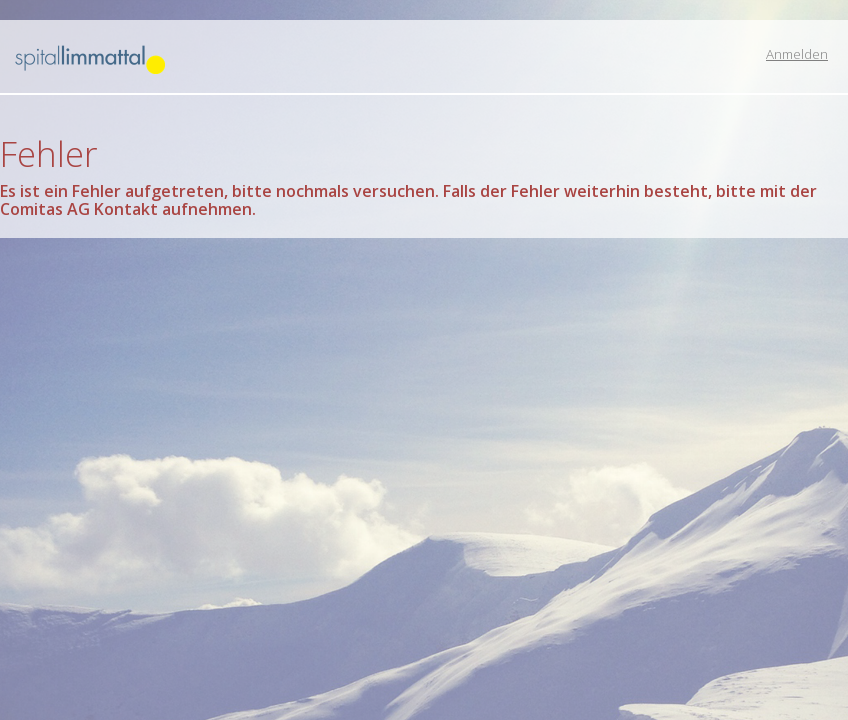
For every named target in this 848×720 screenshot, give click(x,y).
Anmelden (797, 54)
